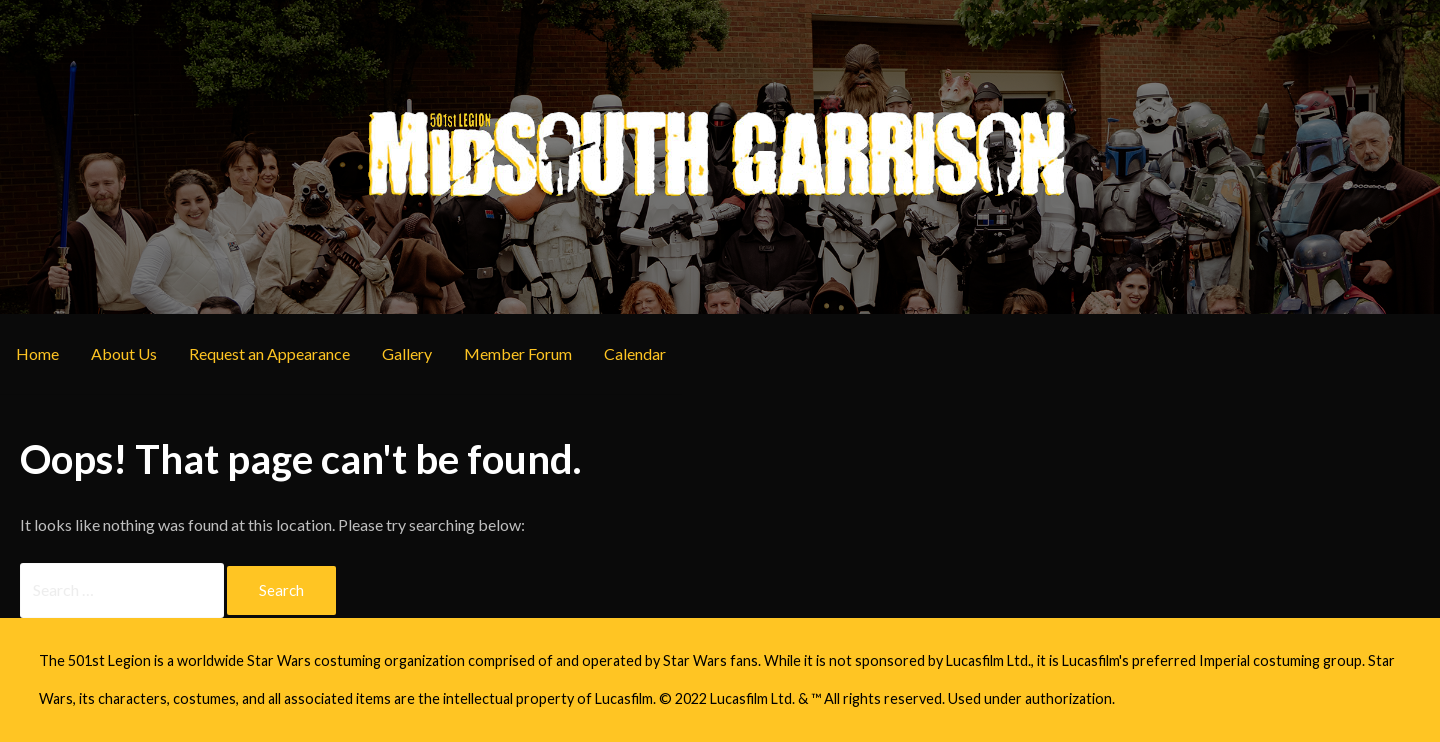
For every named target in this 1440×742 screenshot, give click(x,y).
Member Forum (518, 353)
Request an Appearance (269, 353)
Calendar (635, 353)
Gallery (407, 353)
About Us (124, 353)
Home (37, 353)
